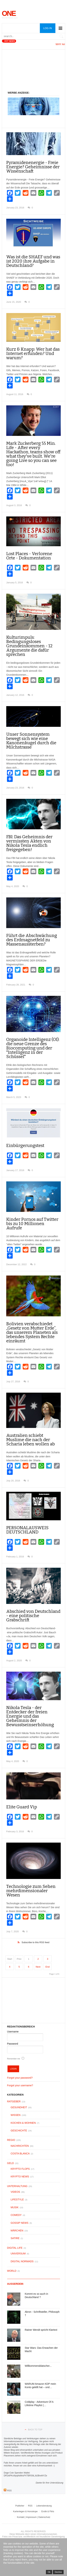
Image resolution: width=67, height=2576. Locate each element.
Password (12, 2043)
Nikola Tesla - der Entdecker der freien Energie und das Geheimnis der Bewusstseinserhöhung (30, 1716)
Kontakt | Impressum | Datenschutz (33, 2517)
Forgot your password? (20, 2077)
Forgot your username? (20, 2085)
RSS (30, 2506)
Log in (47, 28)
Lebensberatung (44, 2506)
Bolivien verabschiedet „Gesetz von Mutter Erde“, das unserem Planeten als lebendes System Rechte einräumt (32, 1332)
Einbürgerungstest (25, 1145)
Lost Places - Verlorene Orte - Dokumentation (29, 555)
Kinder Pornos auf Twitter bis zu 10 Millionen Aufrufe (32, 1223)
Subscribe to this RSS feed (35, 1942)
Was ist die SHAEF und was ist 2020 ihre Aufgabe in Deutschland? (33, 261)
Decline (58, 2572)
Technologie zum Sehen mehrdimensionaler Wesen (31, 1891)
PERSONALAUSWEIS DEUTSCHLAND (27, 1530)
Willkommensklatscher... (38, 2365)
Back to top (35, 2429)
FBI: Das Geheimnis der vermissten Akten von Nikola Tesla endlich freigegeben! (29, 843)
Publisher (19, 2506)
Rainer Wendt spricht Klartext (41, 2329)
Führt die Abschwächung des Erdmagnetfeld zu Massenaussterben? (31, 940)
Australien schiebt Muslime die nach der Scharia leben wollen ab (30, 1439)
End (47, 1966)
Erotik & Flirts (47, 2511)
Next (38, 1966)
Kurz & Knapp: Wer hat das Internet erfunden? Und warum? (33, 353)
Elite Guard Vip (21, 1806)
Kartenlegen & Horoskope (25, 2511)
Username (13, 2031)
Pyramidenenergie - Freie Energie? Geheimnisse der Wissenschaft (33, 167)
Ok (49, 2572)
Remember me (13, 2059)
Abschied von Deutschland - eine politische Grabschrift (33, 1615)
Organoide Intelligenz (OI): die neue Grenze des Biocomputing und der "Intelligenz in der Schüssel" (32, 1048)
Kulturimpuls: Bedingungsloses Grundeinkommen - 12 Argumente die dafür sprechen (29, 646)
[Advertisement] (33, 72)
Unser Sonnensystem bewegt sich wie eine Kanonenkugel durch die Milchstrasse (31, 741)
